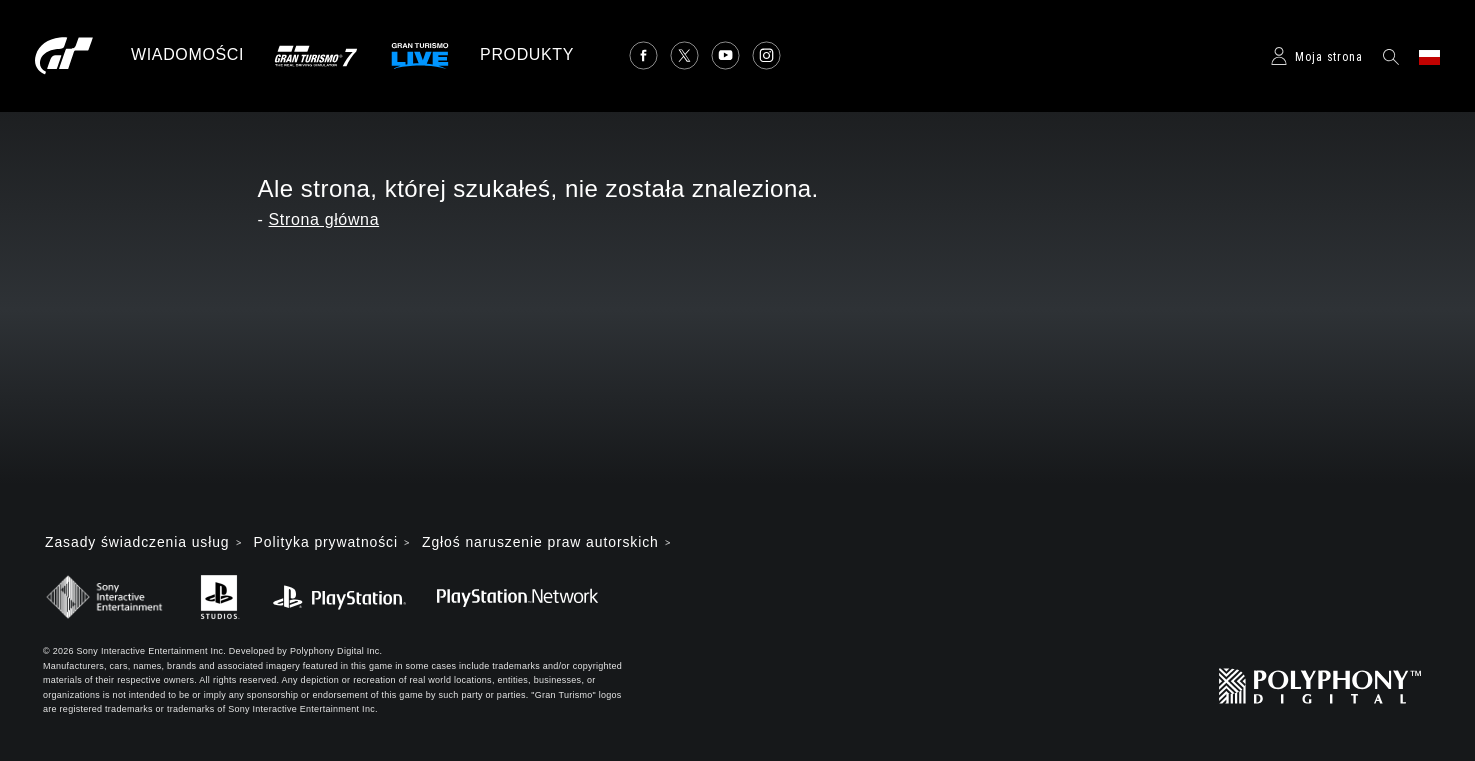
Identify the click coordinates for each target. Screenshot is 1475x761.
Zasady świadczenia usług (138, 543)
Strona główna (324, 219)
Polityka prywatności (328, 543)
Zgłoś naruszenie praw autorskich (544, 543)
